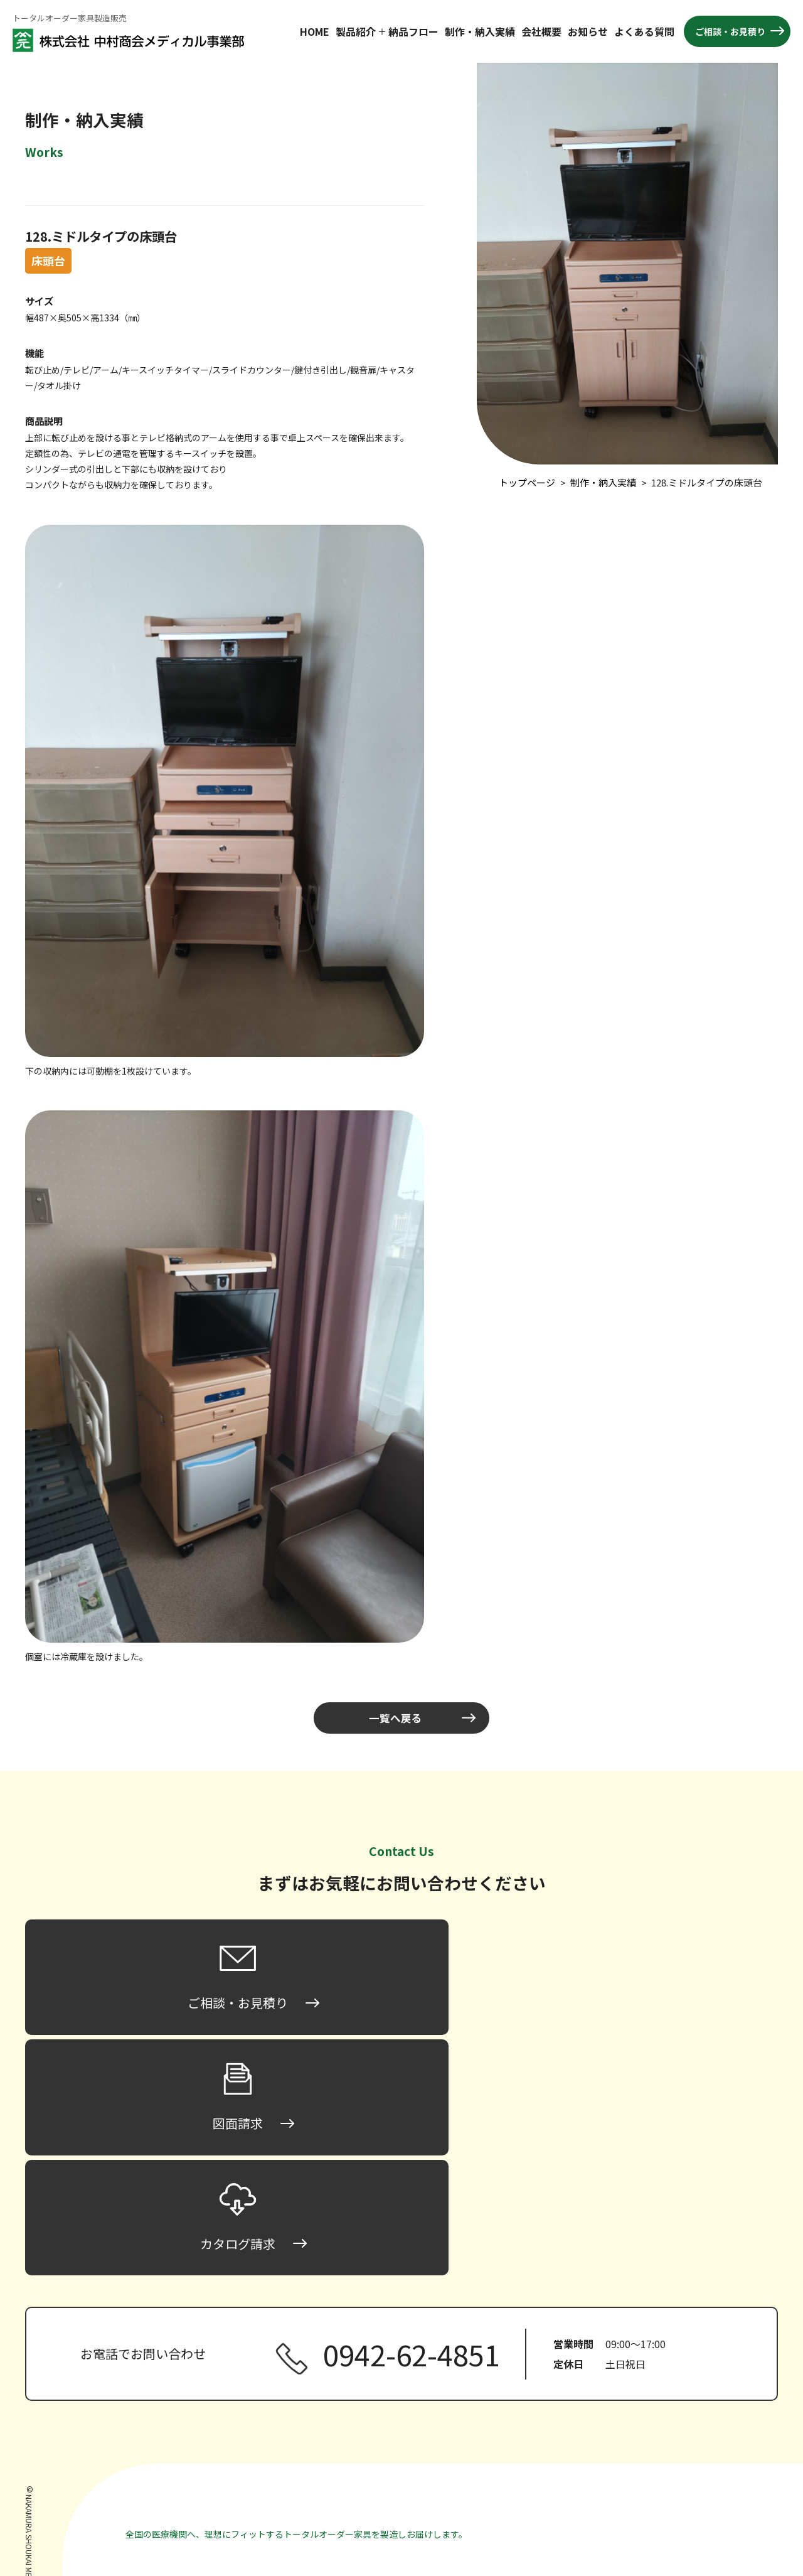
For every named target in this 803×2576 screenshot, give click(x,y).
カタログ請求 (660, 2482)
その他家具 (512, 2498)
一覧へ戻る (395, 1718)
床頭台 (503, 2369)
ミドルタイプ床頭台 (542, 2403)
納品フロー (413, 31)
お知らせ (588, 31)
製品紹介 (356, 31)
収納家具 (507, 2479)
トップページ (516, 2350)
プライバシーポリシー (677, 2501)
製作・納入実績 (664, 2369)
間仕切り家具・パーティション (551, 2460)
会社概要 (541, 31)
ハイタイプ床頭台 (538, 2423)
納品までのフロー (669, 2350)
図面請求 (651, 2463)
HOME (314, 31)
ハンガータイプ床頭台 (547, 2441)
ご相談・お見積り (730, 31)
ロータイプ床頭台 (538, 2384)
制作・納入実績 (480, 31)
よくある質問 (644, 31)
